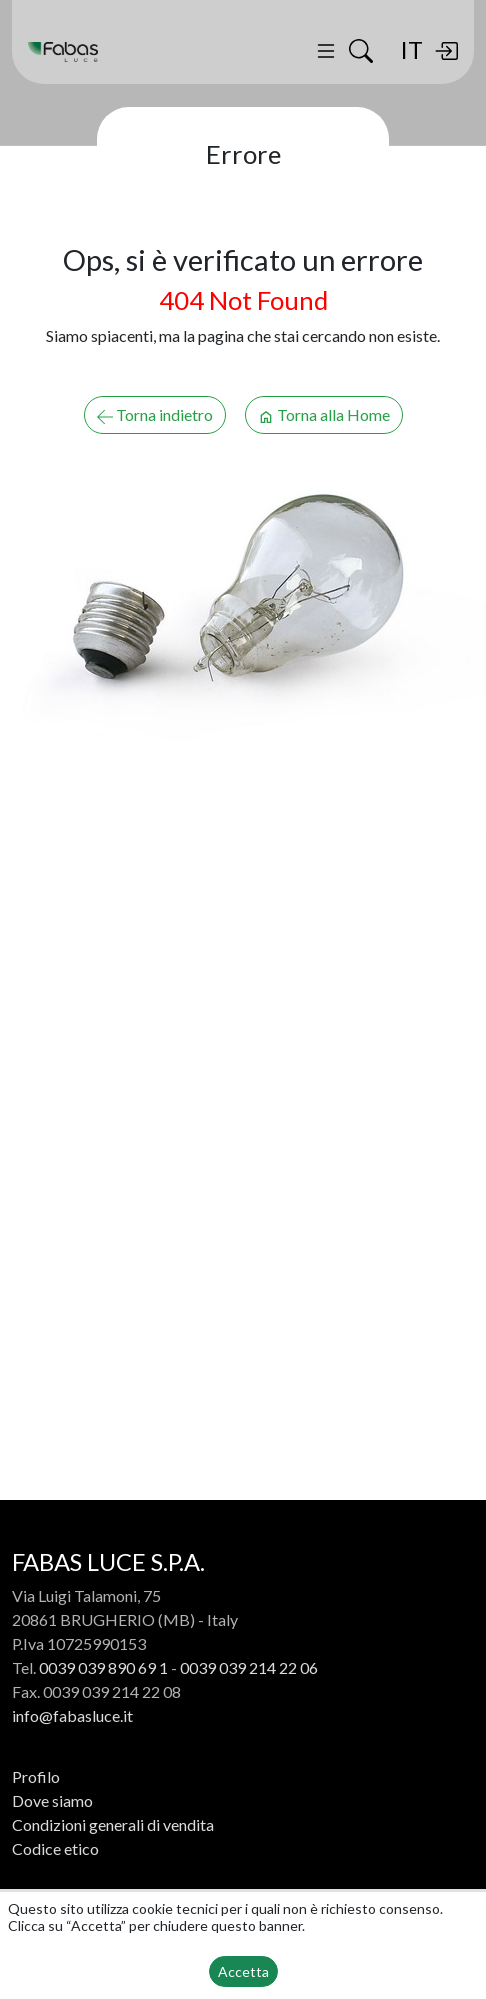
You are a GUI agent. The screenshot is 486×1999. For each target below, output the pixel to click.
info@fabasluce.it (72, 1715)
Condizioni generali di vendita (113, 1824)
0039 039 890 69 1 (103, 1667)
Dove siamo (52, 1800)
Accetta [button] (243, 1971)
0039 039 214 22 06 (249, 1667)
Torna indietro (155, 415)
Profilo (36, 1776)
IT (411, 49)
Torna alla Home (324, 415)
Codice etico (55, 1848)
